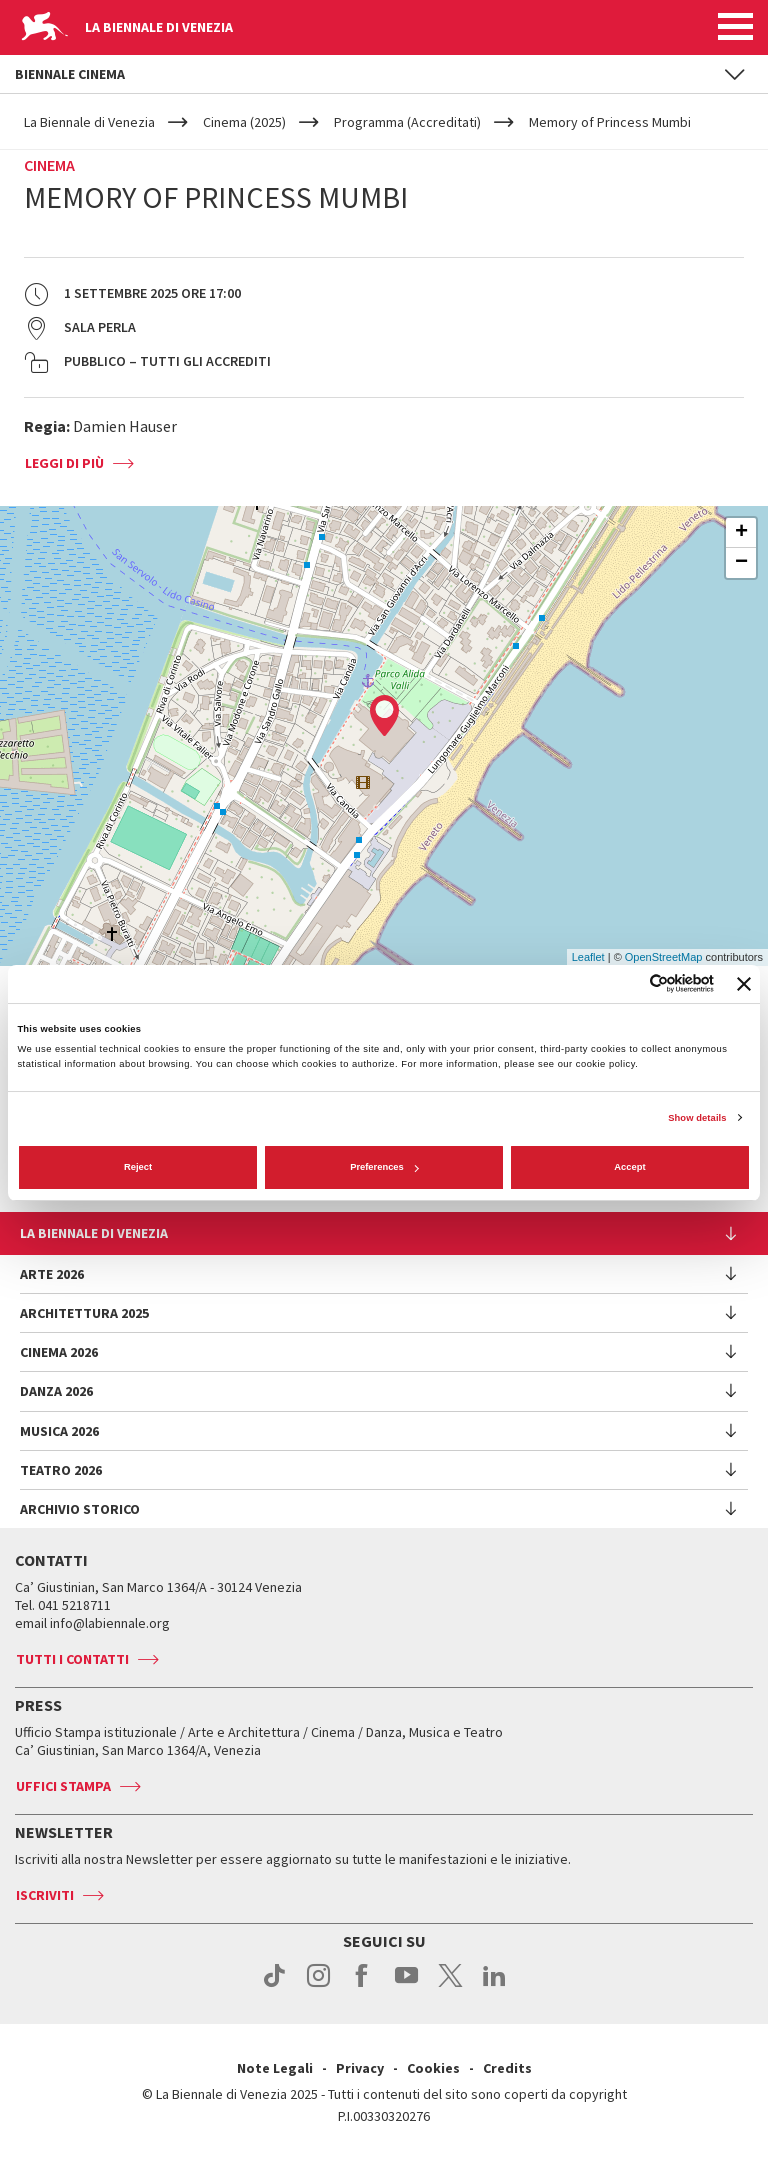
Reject (138, 1167)
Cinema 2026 (59, 1352)
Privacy (360, 2068)
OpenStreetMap (664, 957)
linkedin (494, 1986)
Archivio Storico (80, 1509)
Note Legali (275, 2068)
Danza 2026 (56, 1391)
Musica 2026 (59, 1431)
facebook (362, 1986)
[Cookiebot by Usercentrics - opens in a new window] (626, 983)
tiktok (274, 1986)
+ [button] (741, 533)
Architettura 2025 (84, 1313)
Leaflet (588, 957)
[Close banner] (744, 984)
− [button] (741, 563)
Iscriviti (45, 1895)
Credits (507, 2068)
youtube (406, 1986)
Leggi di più (64, 463)
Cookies (433, 2068)
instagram (318, 1986)
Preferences (384, 1167)
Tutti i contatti (72, 1659)
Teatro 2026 (61, 1470)
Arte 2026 (52, 1274)
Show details (697, 1118)
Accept (629, 1167)
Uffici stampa (63, 1786)
